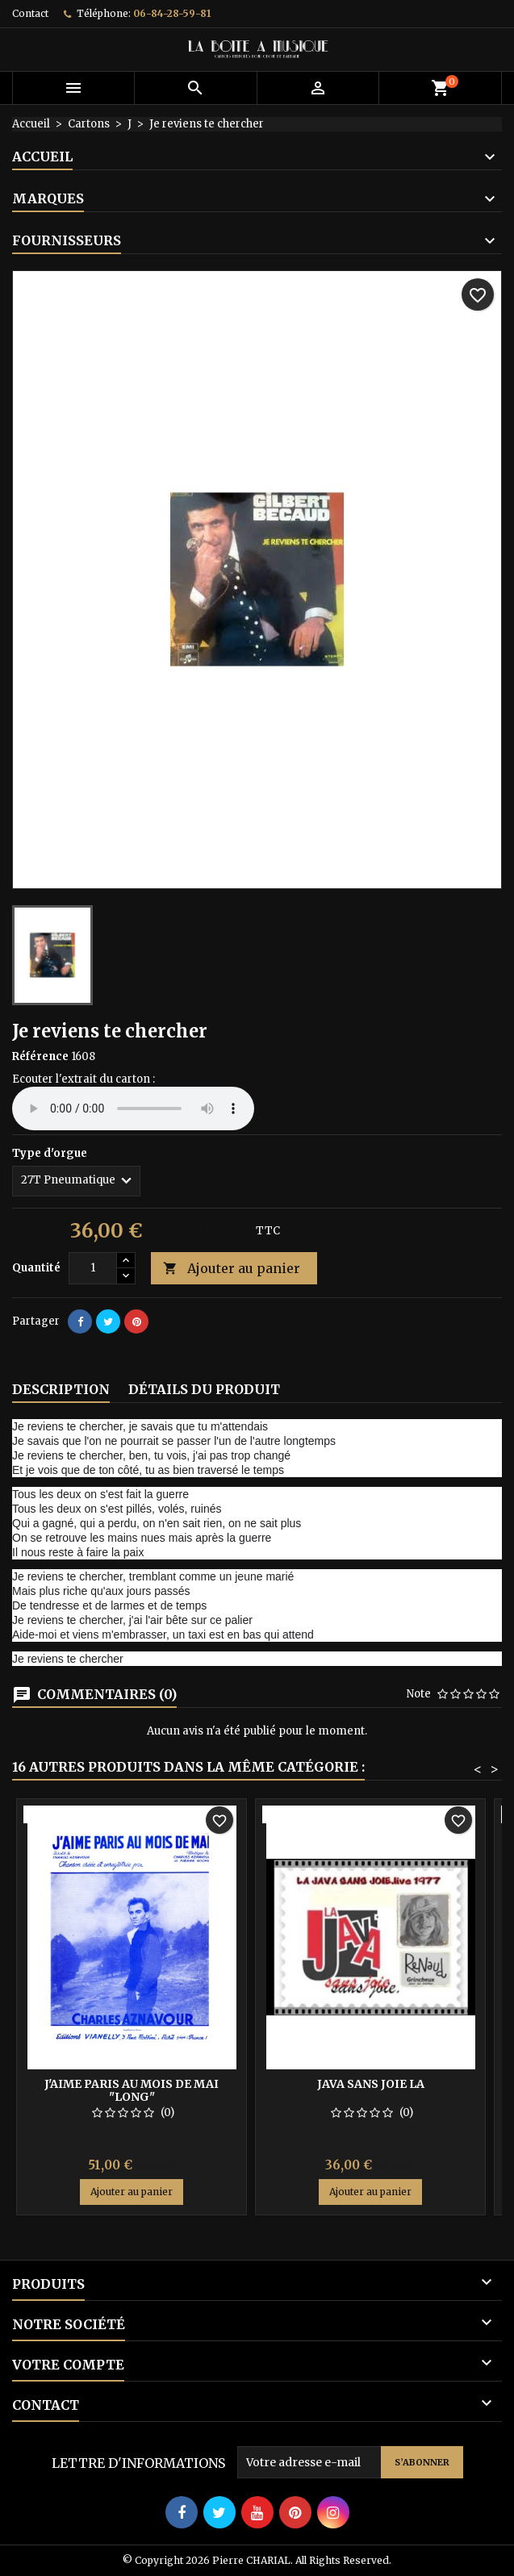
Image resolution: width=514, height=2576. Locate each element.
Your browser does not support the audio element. (133, 1108)
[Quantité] (93, 1268)
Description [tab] (61, 1389)
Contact (30, 13)
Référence (40, 1056)
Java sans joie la (370, 2084)
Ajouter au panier (231, 1268)
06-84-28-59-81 (172, 13)
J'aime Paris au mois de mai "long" (131, 2090)
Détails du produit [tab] (204, 1389)
